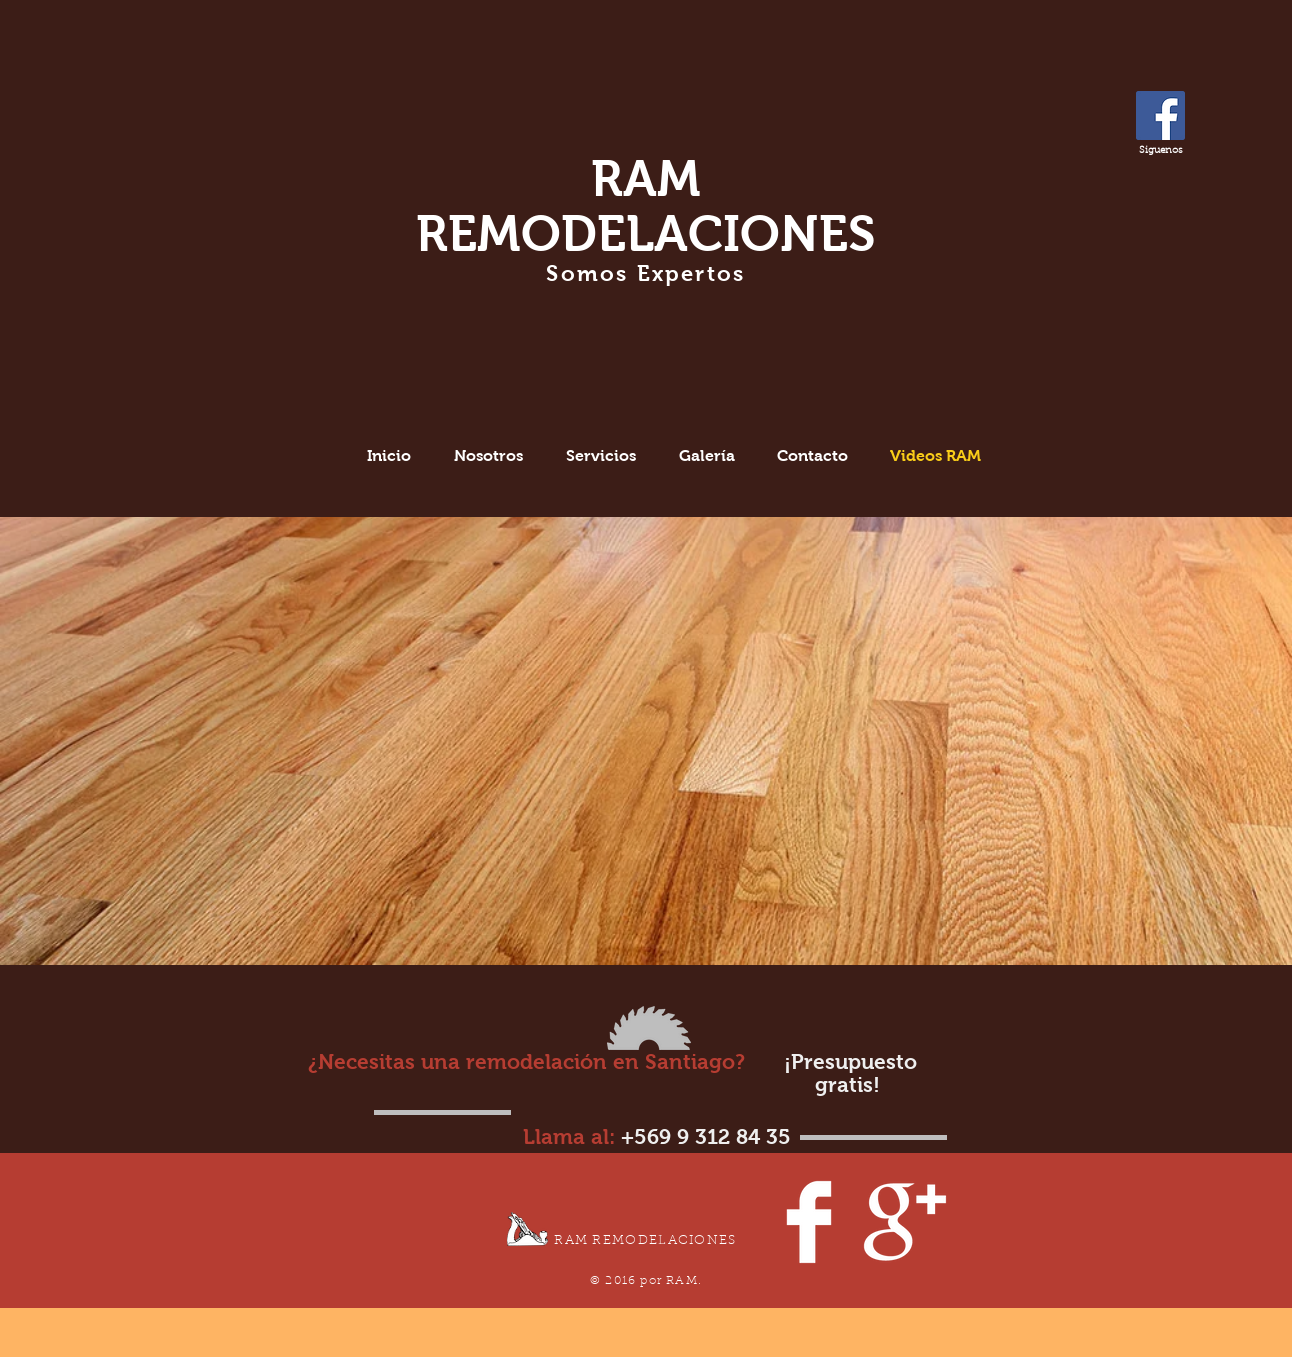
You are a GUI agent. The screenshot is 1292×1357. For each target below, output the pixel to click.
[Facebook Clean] (809, 1222)
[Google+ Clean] (905, 1222)
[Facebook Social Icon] (1160, 115)
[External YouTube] (309, 715)
